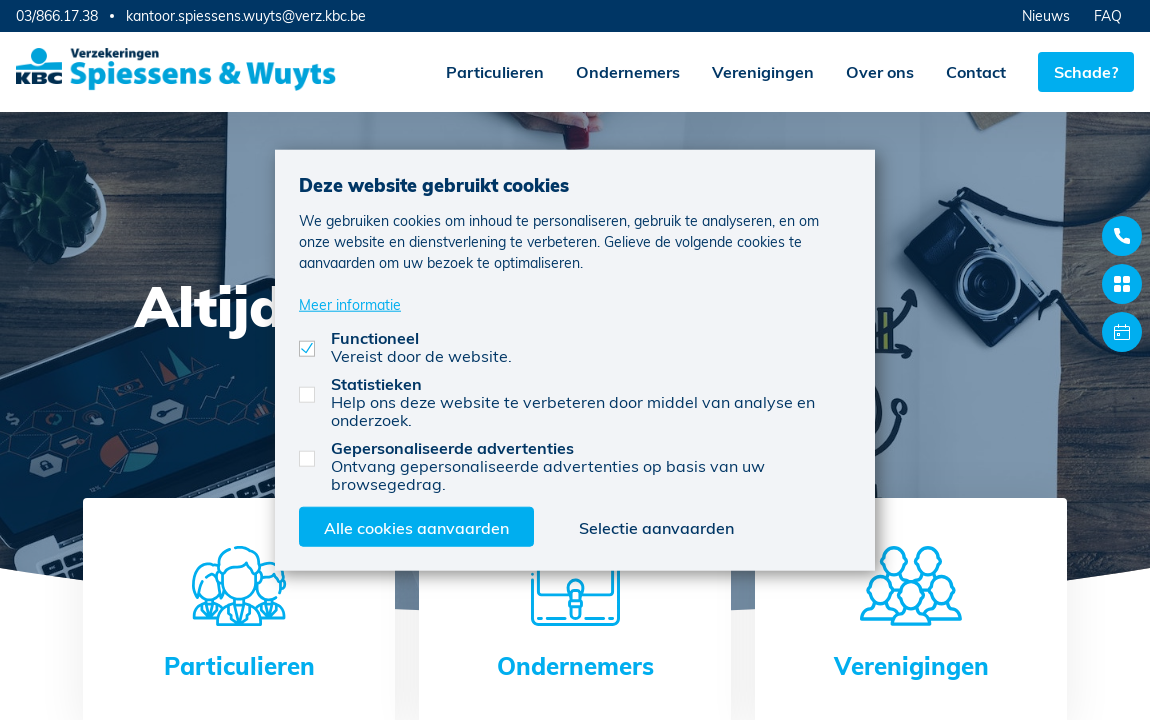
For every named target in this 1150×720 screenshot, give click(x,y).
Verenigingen (763, 71)
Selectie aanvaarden (656, 526)
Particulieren (495, 71)
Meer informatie (350, 303)
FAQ (1108, 15)
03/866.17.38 (57, 15)
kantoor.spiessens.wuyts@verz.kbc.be (246, 16)
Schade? (1086, 71)
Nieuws (1046, 15)
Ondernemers (628, 71)
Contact (976, 71)
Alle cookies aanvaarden (416, 526)
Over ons (880, 71)
